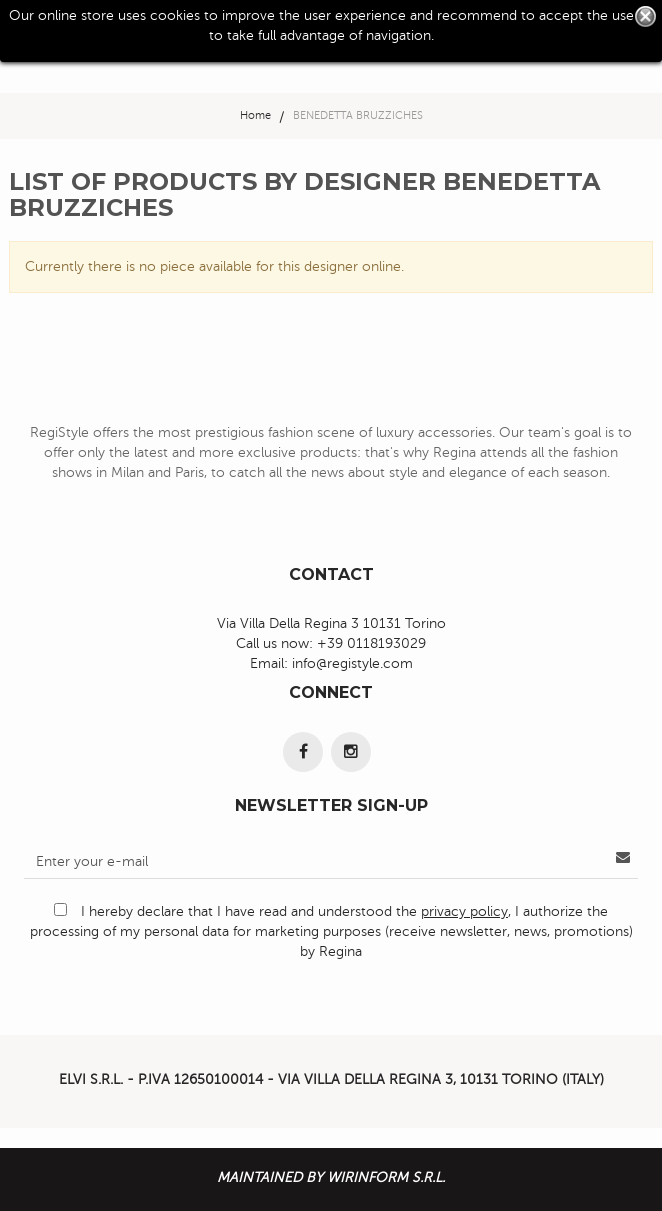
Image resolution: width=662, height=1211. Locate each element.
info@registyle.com (352, 663)
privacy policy (464, 911)
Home (255, 115)
